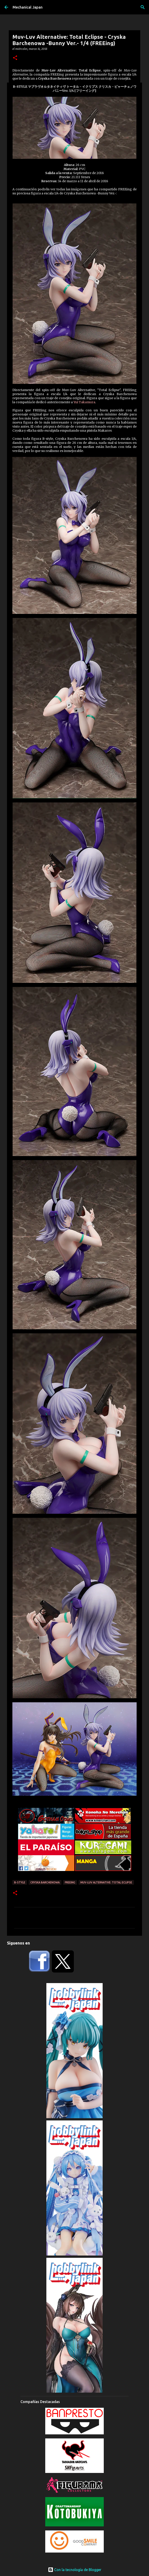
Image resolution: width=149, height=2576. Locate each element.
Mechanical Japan (28, 7)
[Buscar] (142, 7)
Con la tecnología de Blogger (74, 2570)
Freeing (70, 1882)
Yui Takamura (84, 402)
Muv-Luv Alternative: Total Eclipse (106, 1882)
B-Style (19, 1882)
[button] (15, 58)
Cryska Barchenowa (45, 1882)
